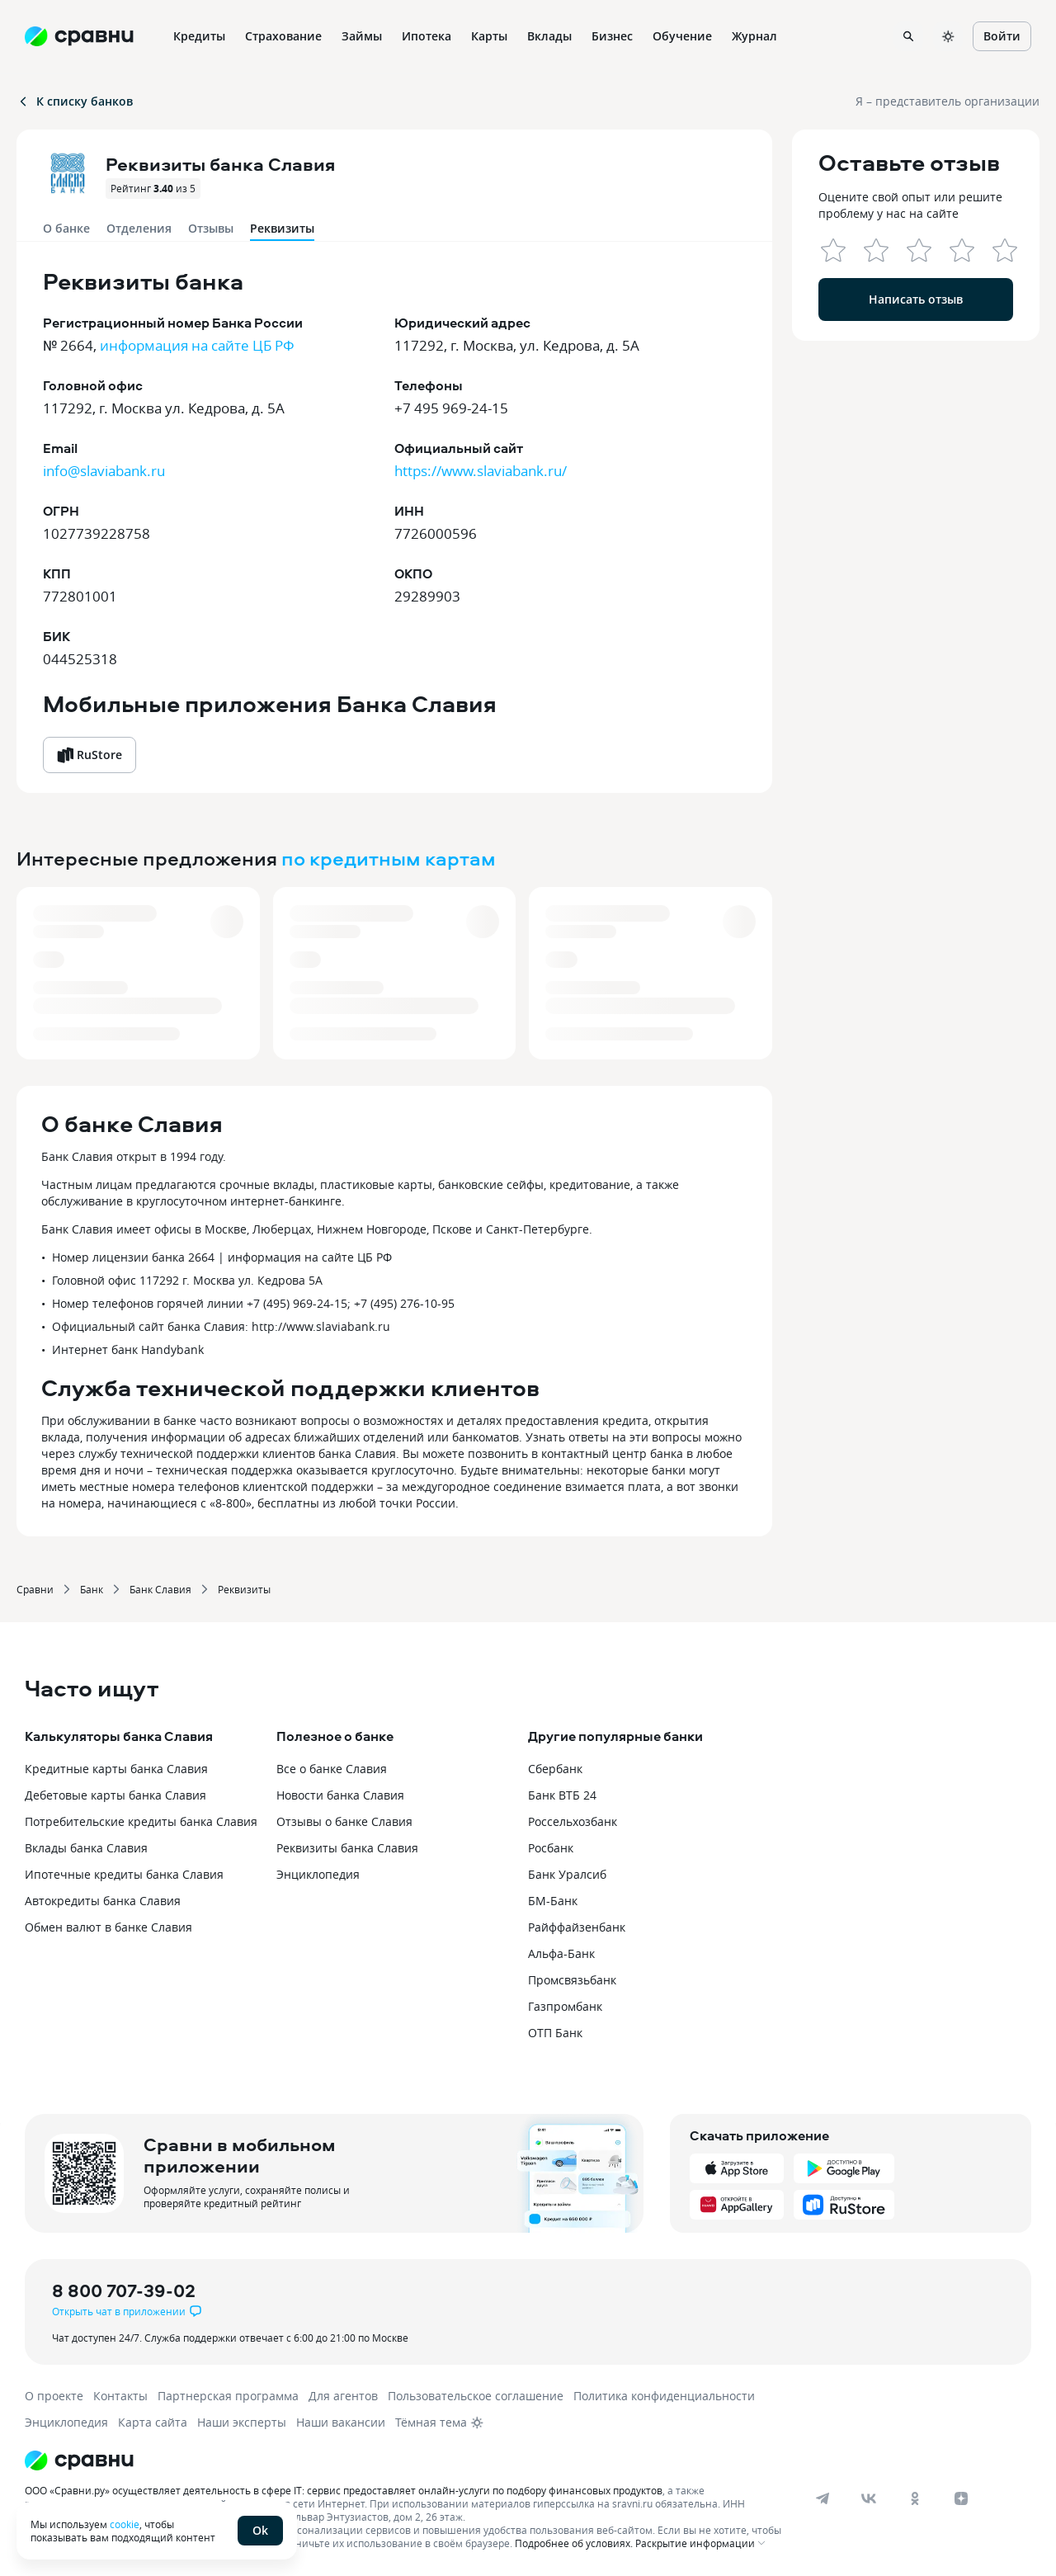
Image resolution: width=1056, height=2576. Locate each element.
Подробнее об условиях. (574, 2543)
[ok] (915, 2498)
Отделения (139, 228)
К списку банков (74, 101)
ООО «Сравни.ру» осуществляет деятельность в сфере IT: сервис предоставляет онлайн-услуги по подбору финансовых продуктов (343, 2490)
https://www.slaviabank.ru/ (480, 470)
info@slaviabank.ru (104, 470)
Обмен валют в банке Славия (108, 1927)
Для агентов (343, 2396)
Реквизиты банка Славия (347, 1848)
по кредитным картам (388, 858)
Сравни (35, 1589)
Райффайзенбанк (576, 1927)
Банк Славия (160, 1589)
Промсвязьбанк (572, 1980)
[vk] (868, 2498)
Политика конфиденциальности (664, 2396)
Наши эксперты (241, 2422)
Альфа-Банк (561, 1953)
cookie (124, 2524)
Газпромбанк (565, 2006)
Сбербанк (555, 1768)
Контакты (120, 2396)
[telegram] (822, 2498)
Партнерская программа (228, 2396)
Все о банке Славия (331, 1768)
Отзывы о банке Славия (344, 1821)
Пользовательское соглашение (475, 2396)
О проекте (54, 2396)
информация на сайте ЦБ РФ (197, 345)
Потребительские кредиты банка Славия (141, 1821)
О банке (66, 228)
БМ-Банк (553, 1900)
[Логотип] (406, 2460)
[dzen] (961, 2498)
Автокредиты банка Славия (103, 1900)
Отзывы (210, 228)
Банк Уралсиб (567, 1874)
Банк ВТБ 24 (562, 1795)
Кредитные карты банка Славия (116, 1768)
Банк (91, 1589)
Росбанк (550, 1848)
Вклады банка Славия (86, 1848)
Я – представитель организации (948, 101)
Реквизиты (244, 1589)
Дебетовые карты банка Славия (115, 1795)
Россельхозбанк (572, 1821)
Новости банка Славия (340, 1795)
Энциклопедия (318, 1874)
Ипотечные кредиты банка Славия (124, 1874)
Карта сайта (152, 2422)
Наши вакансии (340, 2422)
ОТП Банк (555, 2033)
